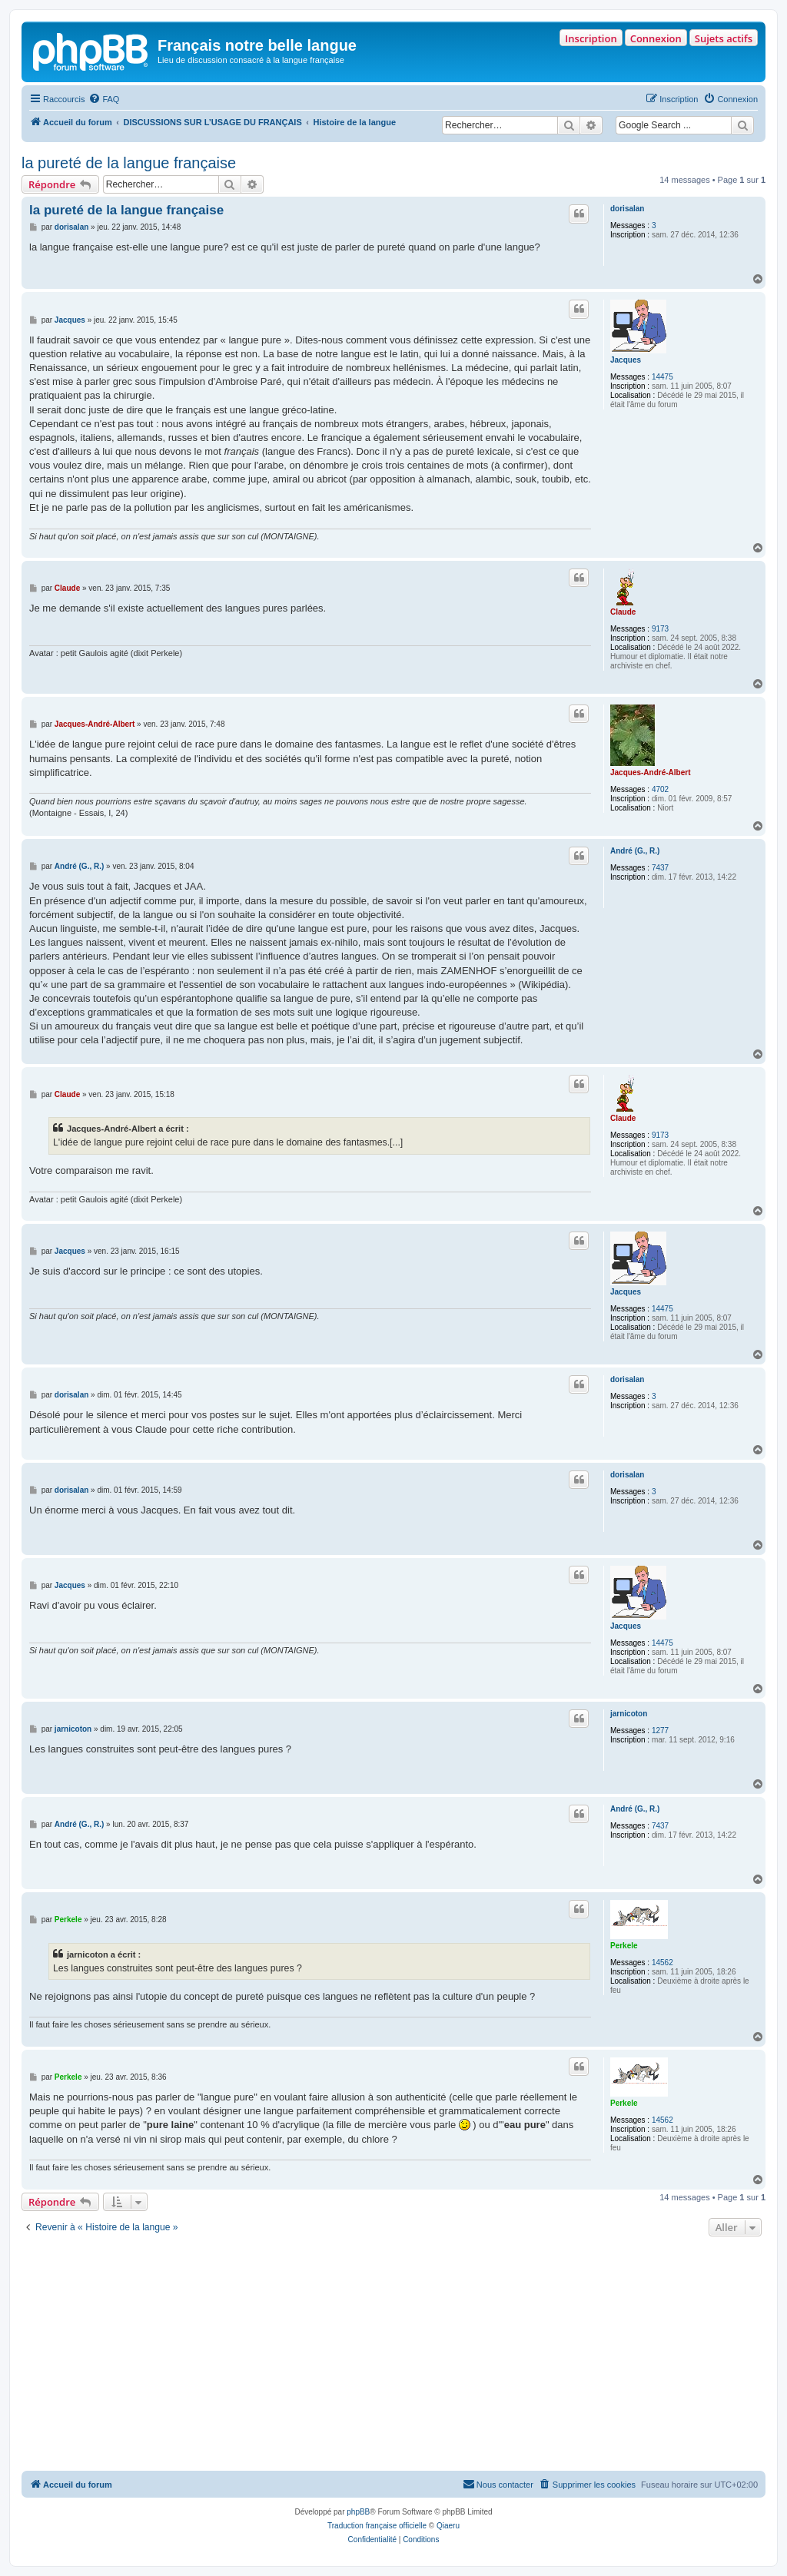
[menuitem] (103, 99)
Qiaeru (448, 2525)
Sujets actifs (723, 38)
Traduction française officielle (377, 2525)
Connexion (656, 38)
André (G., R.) (634, 851)
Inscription (590, 38)
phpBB (358, 2512)
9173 (660, 629)
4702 (660, 789)
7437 (660, 868)
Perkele (624, 1945)
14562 (662, 1962)
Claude (623, 612)
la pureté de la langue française (129, 162)
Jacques (625, 360)
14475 (662, 377)
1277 (660, 1730)
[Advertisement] (393, 2355)
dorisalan (627, 208)
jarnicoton (628, 1713)
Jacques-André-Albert (650, 772)
